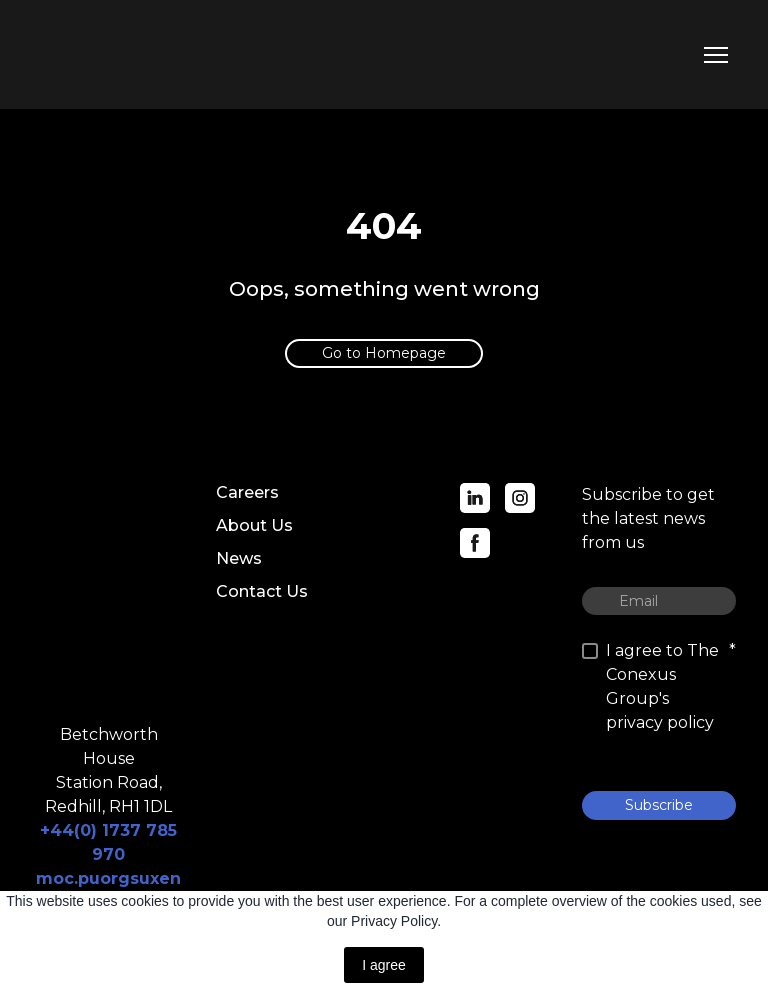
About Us (254, 525)
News (239, 558)
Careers (247, 492)
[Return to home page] (121, 54)
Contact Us (262, 591)
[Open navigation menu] (716, 55)
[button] (384, 353)
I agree (384, 965)
